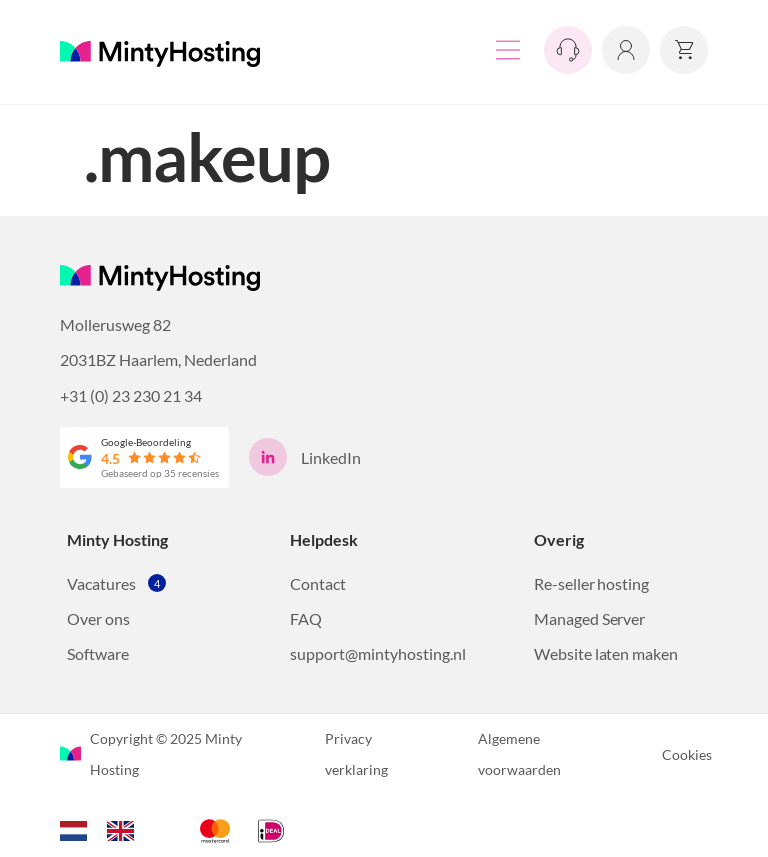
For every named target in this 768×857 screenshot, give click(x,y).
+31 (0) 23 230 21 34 (131, 395)
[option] (125, 831)
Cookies (687, 754)
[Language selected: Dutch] (107, 828)
